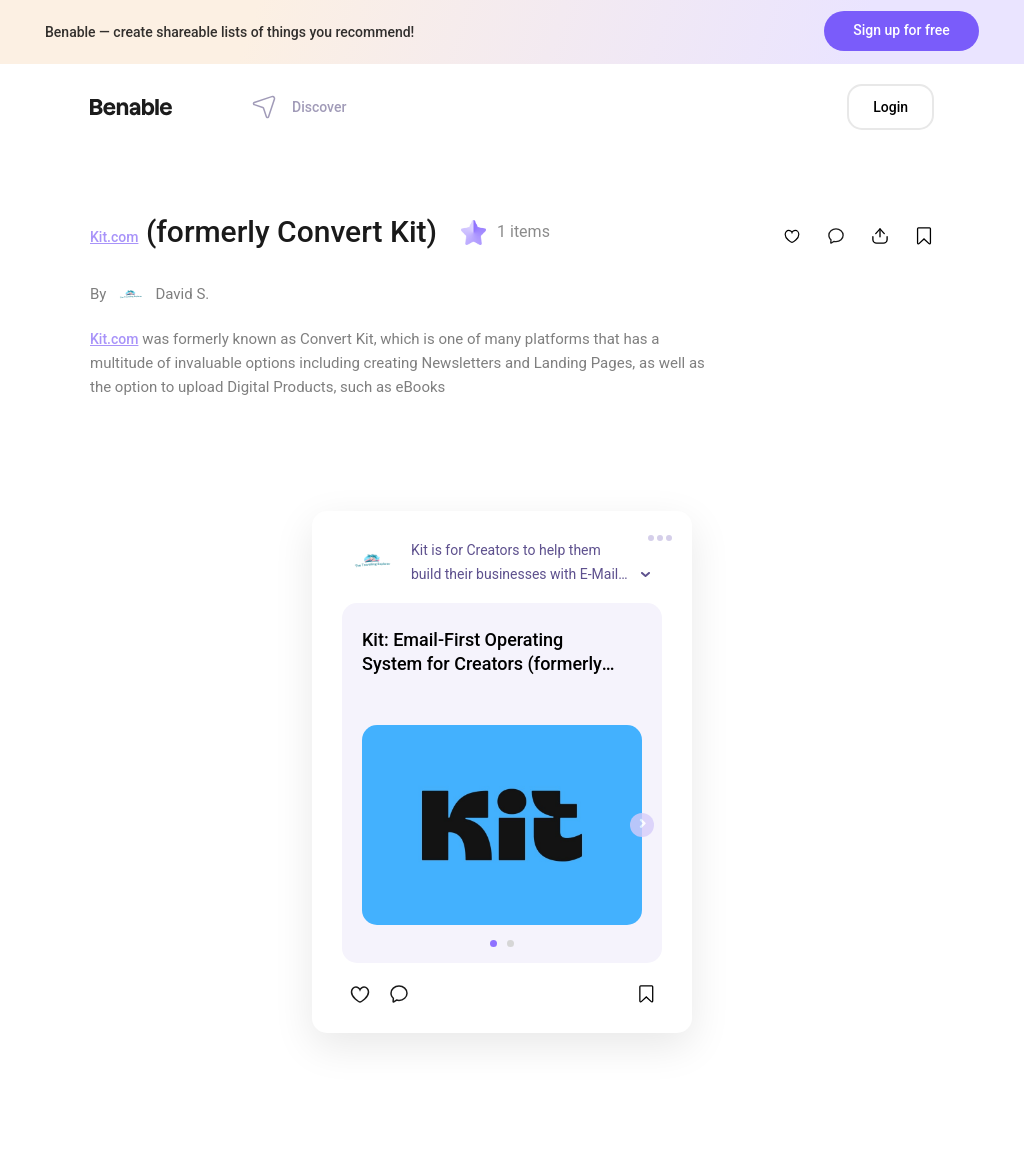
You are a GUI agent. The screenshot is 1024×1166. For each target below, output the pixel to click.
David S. (182, 294)
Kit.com (114, 237)
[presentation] (642, 825)
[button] (493, 943)
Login (890, 107)
